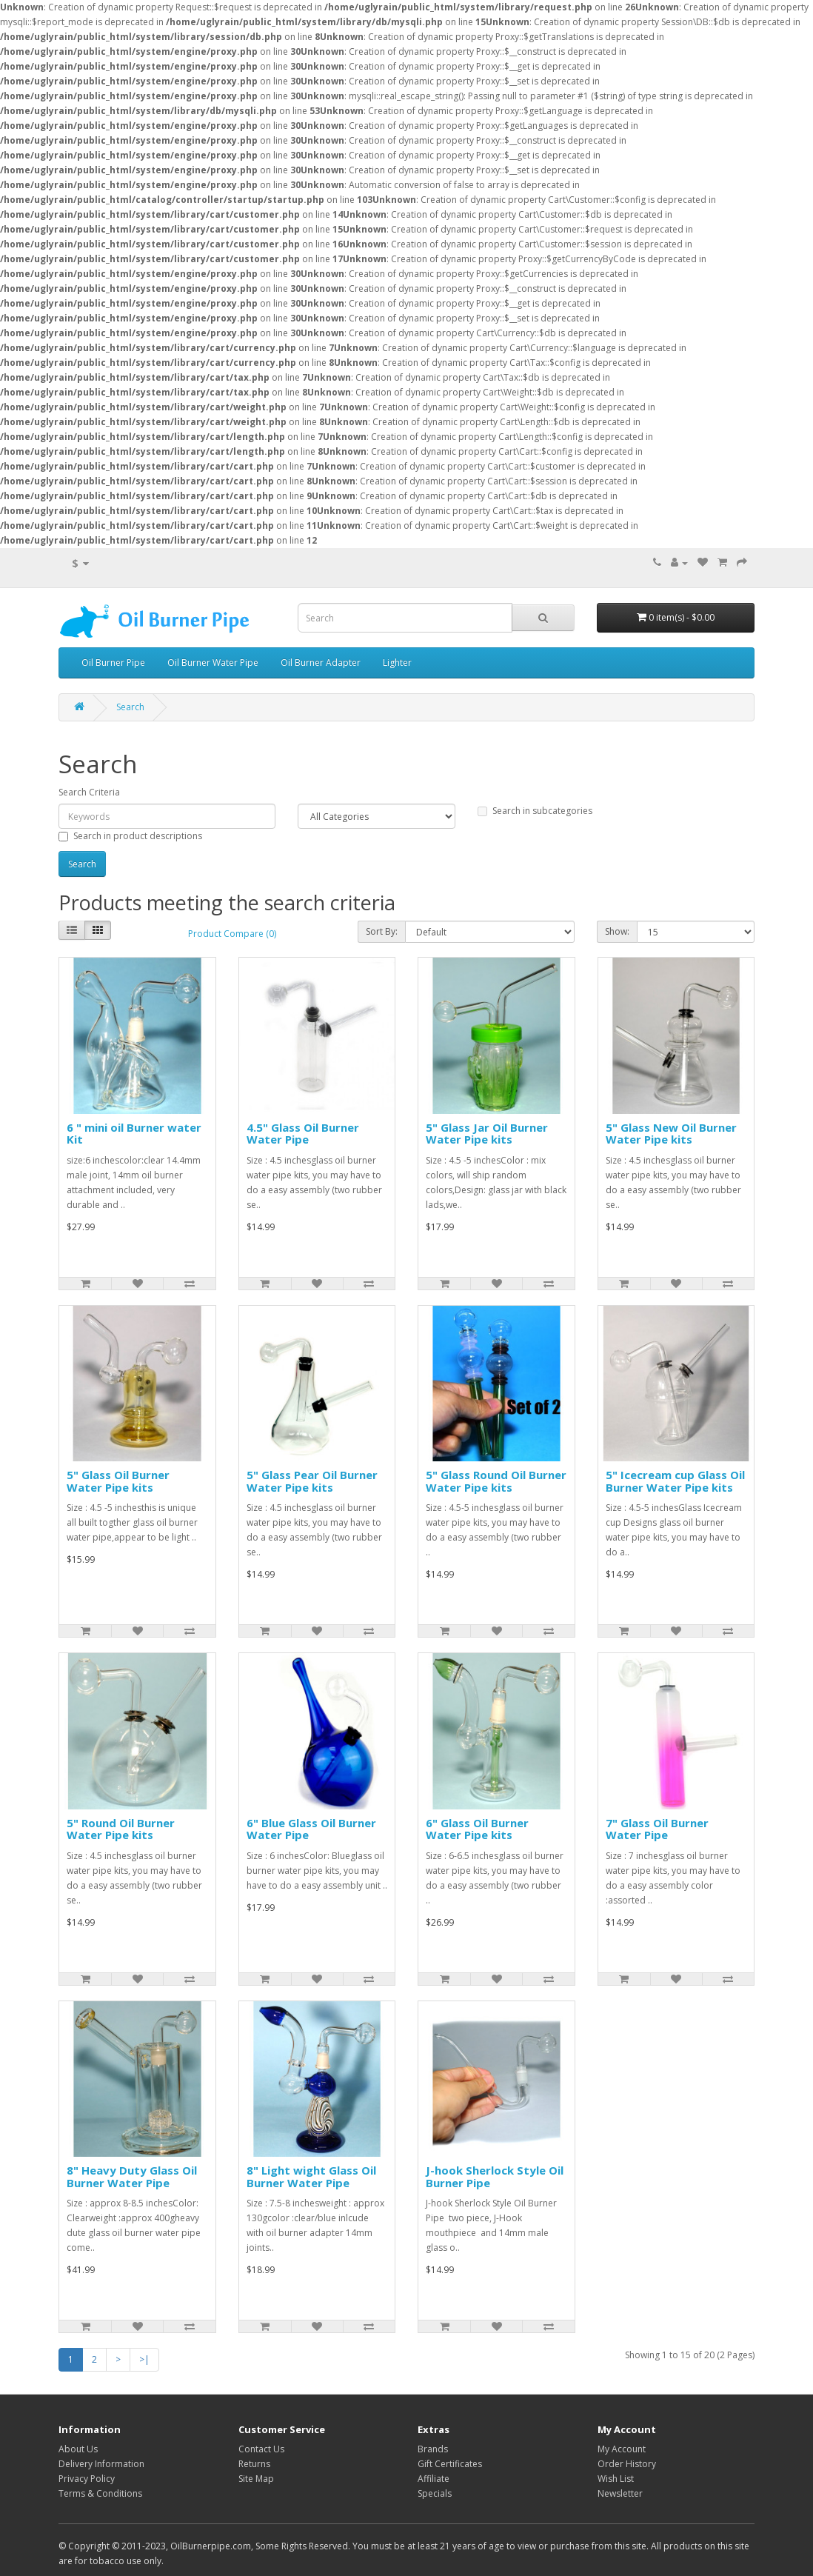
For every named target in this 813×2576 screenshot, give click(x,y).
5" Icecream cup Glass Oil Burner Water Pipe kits (675, 1481)
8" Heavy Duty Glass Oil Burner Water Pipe (132, 2176)
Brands (433, 2449)
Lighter (397, 662)
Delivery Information (101, 2463)
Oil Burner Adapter (321, 662)
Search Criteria (89, 792)
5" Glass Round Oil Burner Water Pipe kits (496, 1481)
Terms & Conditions (100, 2493)
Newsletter (620, 2493)
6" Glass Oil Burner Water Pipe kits (477, 1829)
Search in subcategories (535, 810)
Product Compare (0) (232, 933)
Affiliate (433, 2478)
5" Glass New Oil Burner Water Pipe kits (671, 1133)
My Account (622, 2449)
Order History (627, 2463)
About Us (78, 2449)
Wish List (616, 2478)
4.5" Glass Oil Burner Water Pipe (303, 1133)
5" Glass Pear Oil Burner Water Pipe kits (312, 1481)
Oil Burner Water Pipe (212, 662)
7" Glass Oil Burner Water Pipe (657, 1829)
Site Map (256, 2478)
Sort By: (382, 931)
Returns (254, 2463)
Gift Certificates (450, 2463)
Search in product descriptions (130, 836)
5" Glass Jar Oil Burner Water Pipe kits (487, 1133)
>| (144, 2359)
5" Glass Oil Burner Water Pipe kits (118, 1481)
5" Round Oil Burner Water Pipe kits (121, 1829)
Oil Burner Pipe (113, 662)
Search (130, 707)
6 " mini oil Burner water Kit (134, 1133)
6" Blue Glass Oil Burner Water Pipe (311, 1829)
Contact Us (261, 2449)
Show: (617, 931)
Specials (435, 2493)
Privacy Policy (86, 2478)
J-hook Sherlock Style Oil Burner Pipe (494, 2176)
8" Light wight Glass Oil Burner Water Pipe (311, 2176)
